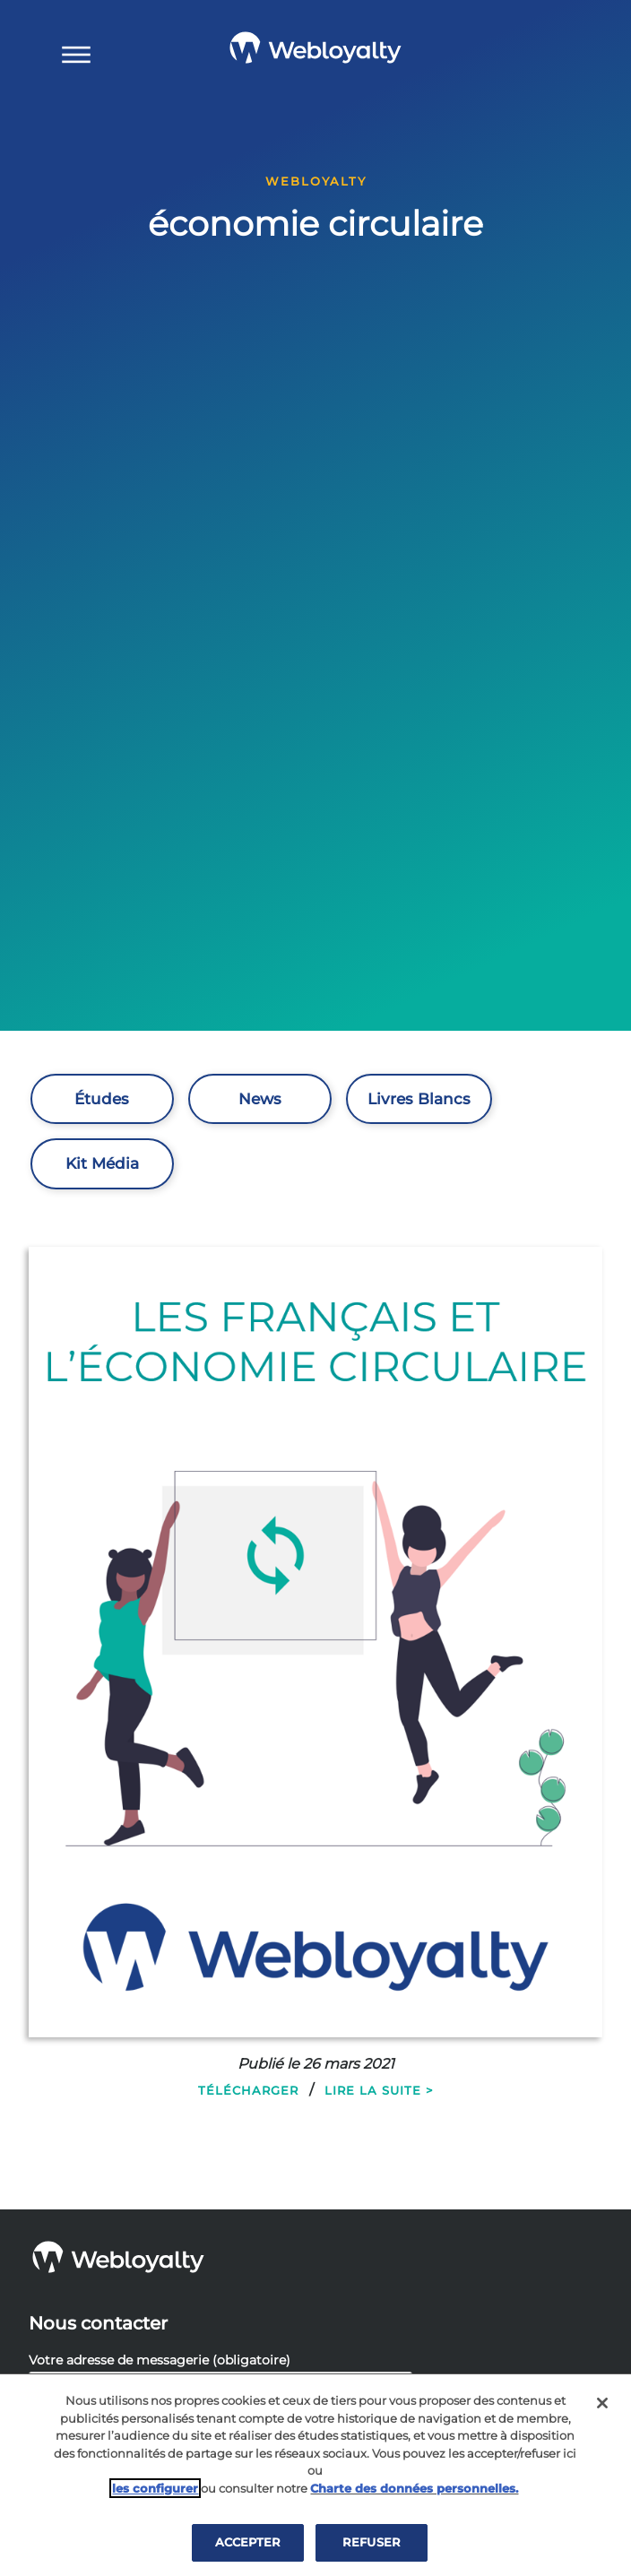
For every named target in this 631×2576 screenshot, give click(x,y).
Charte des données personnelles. (414, 2488)
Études (101, 1099)
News (259, 1099)
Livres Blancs (419, 1099)
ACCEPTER (248, 2542)
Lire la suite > (379, 2090)
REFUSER (371, 2542)
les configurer (155, 2488)
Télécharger (248, 2090)
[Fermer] (602, 2403)
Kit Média (102, 1163)
